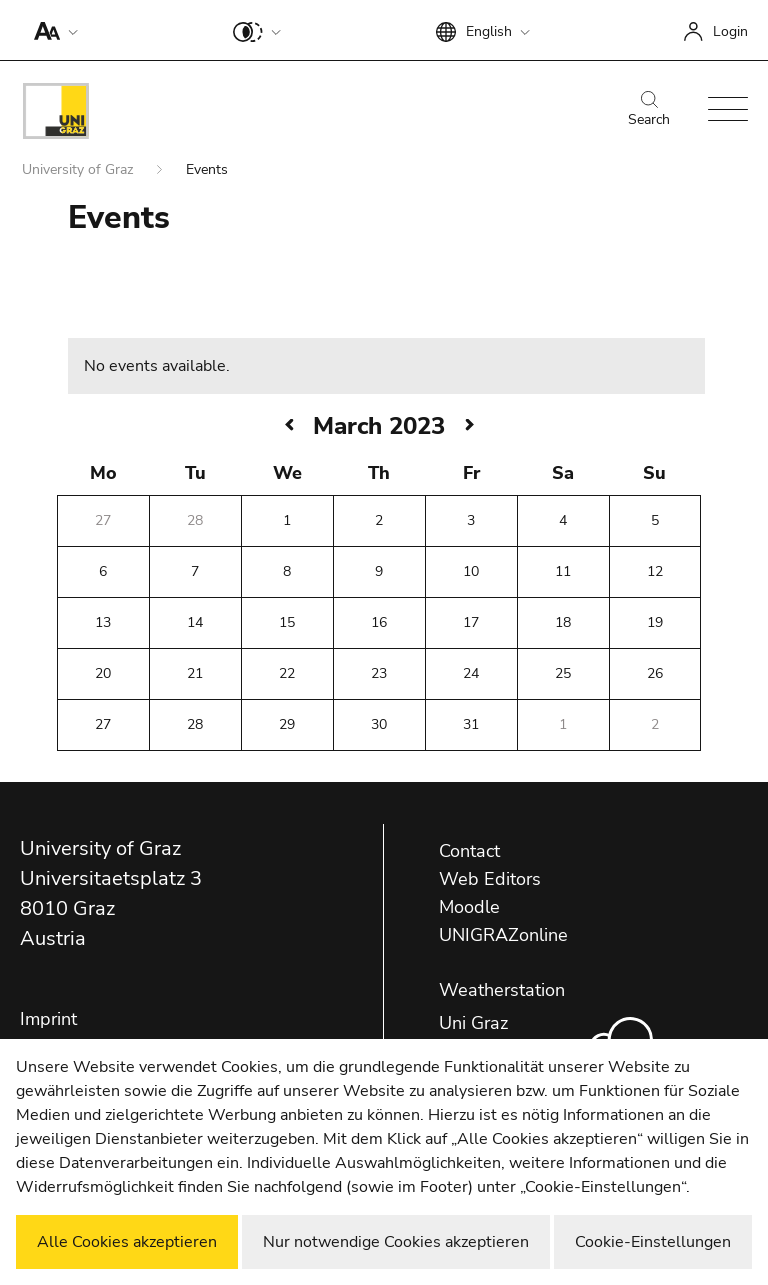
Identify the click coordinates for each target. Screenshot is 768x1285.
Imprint (48, 1019)
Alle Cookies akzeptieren (127, 1242)
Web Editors (490, 879)
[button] (51, 30)
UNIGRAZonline (503, 935)
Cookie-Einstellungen (653, 1242)
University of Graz (79, 169)
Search (649, 110)
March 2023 (379, 426)
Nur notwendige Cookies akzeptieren (396, 1242)
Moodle (469, 907)
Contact (469, 851)
